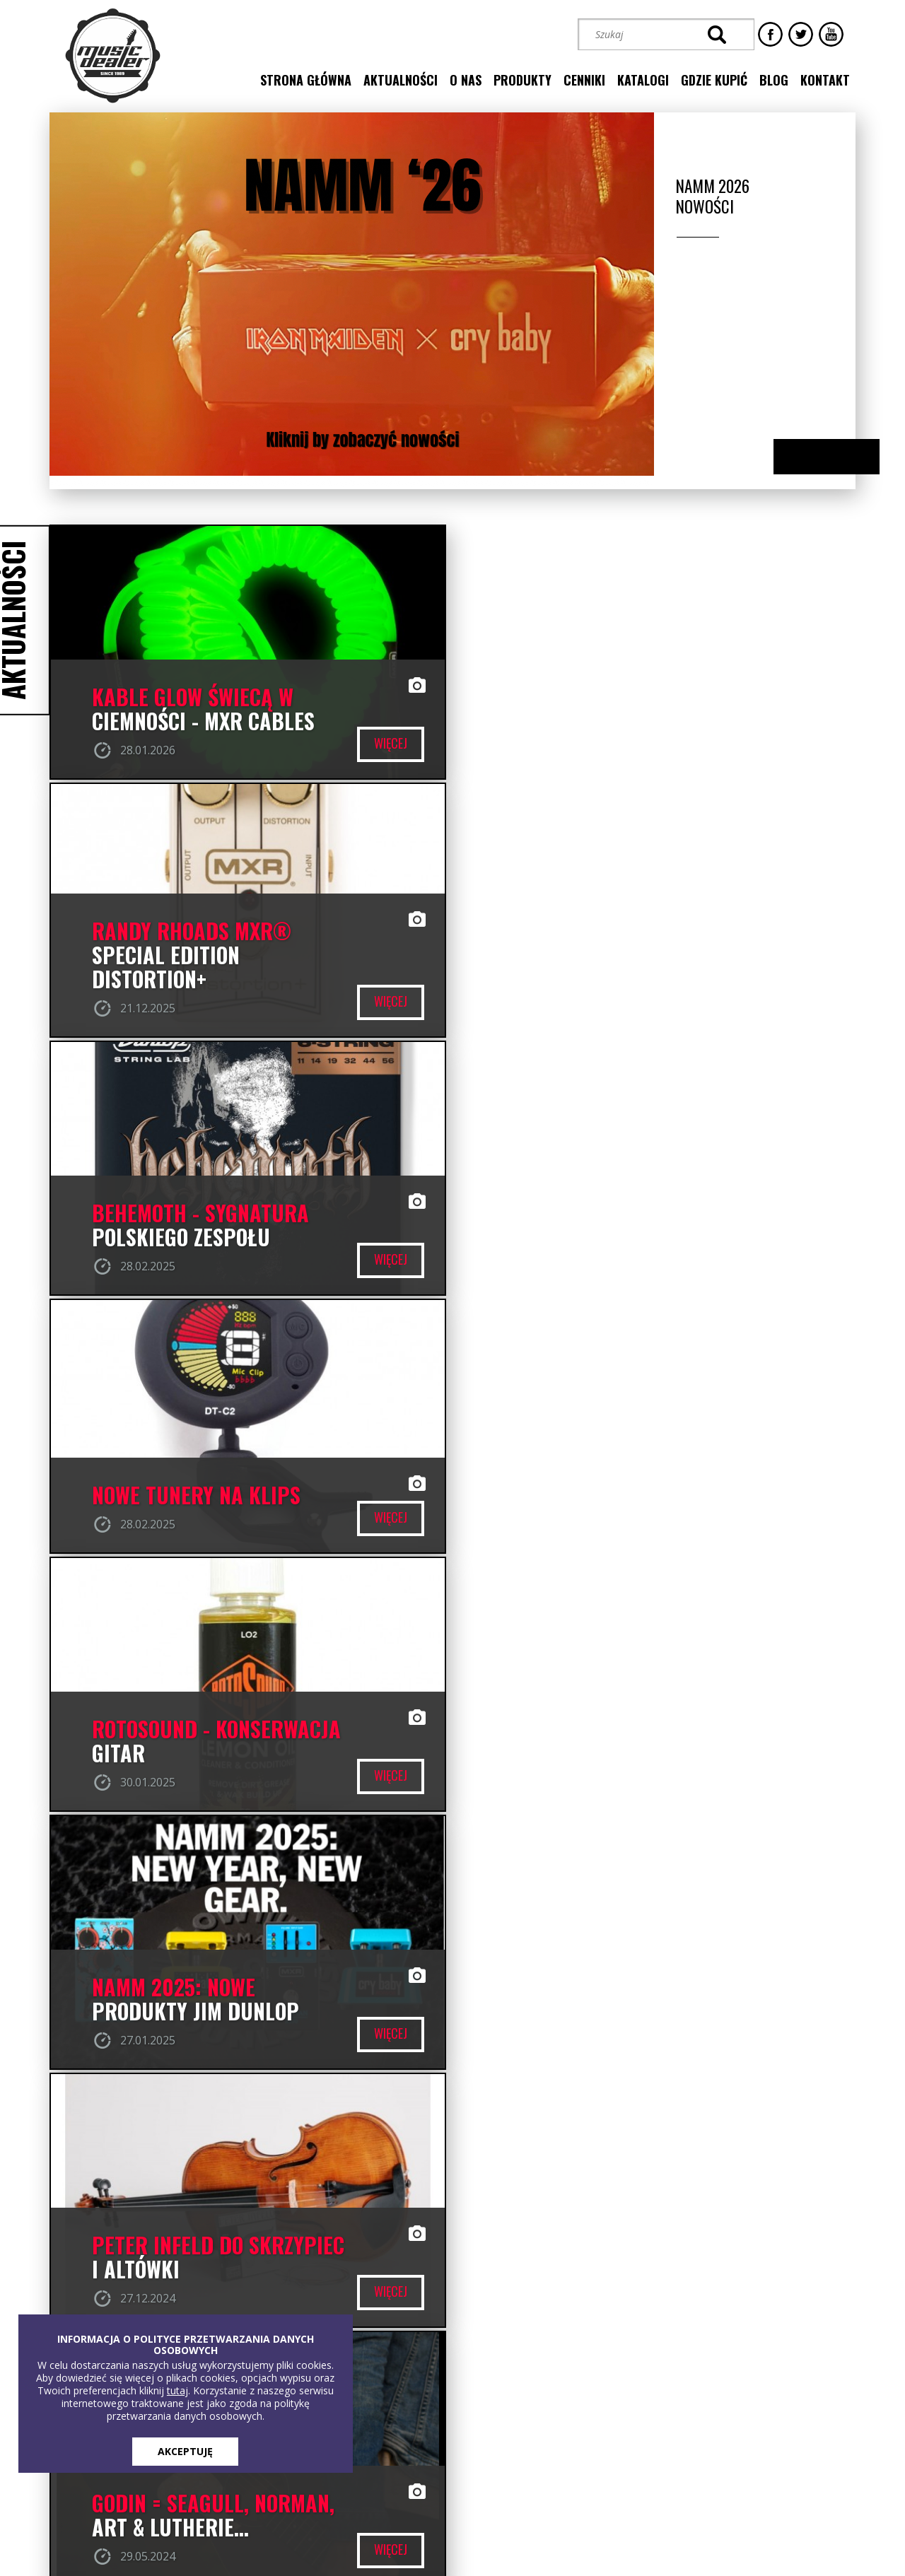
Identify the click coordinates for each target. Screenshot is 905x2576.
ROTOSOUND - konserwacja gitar (216, 1226)
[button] (657, 2392)
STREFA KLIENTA (704, 2442)
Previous (812, 458)
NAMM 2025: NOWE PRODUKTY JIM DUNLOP (602, 1226)
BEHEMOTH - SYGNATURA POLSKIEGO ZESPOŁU (200, 968)
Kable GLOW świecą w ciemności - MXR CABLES (203, 710)
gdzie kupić (714, 80)
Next (840, 458)
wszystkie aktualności (452, 1868)
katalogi (643, 80)
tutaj (177, 2390)
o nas (465, 80)
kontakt (825, 80)
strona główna (305, 80)
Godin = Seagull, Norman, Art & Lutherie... (620, 1484)
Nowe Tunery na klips (603, 980)
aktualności (400, 80)
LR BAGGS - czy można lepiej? (193, 1742)
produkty (522, 80)
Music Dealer (550, 1985)
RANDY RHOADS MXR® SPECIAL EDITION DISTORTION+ (599, 698)
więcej (386, 744)
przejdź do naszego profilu (781, 1944)
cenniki (584, 80)
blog (773, 80)
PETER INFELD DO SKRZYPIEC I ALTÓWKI (218, 1484)
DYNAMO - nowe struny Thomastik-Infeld (606, 1742)
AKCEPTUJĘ (185, 2451)
